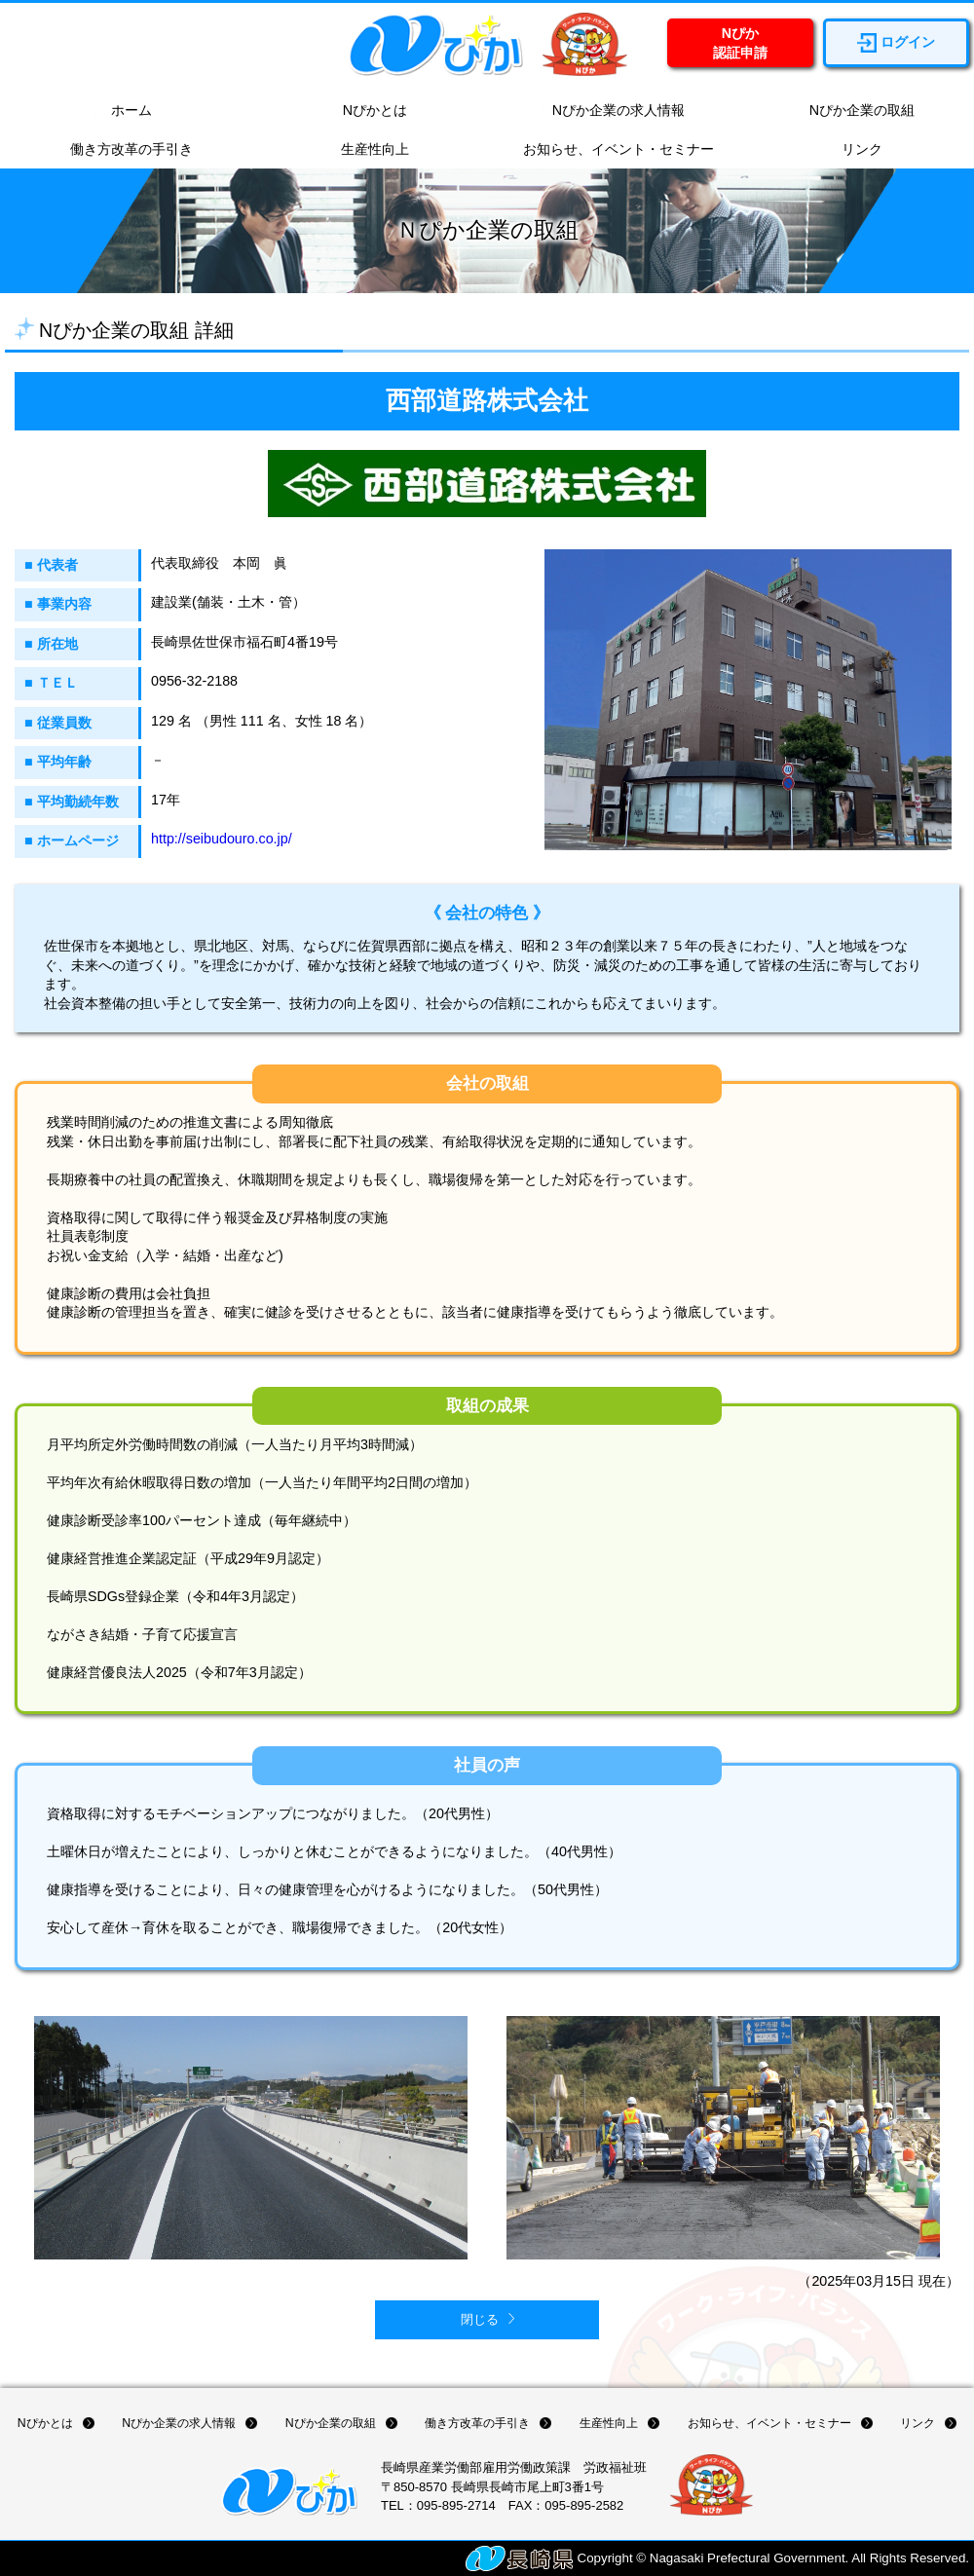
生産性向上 (365, 150)
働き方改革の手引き (122, 150)
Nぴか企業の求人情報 (609, 111)
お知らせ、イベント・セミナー (609, 150)
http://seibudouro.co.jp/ (221, 838)
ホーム (122, 111)
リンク (852, 150)
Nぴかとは (365, 111)
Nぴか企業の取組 (852, 111)
